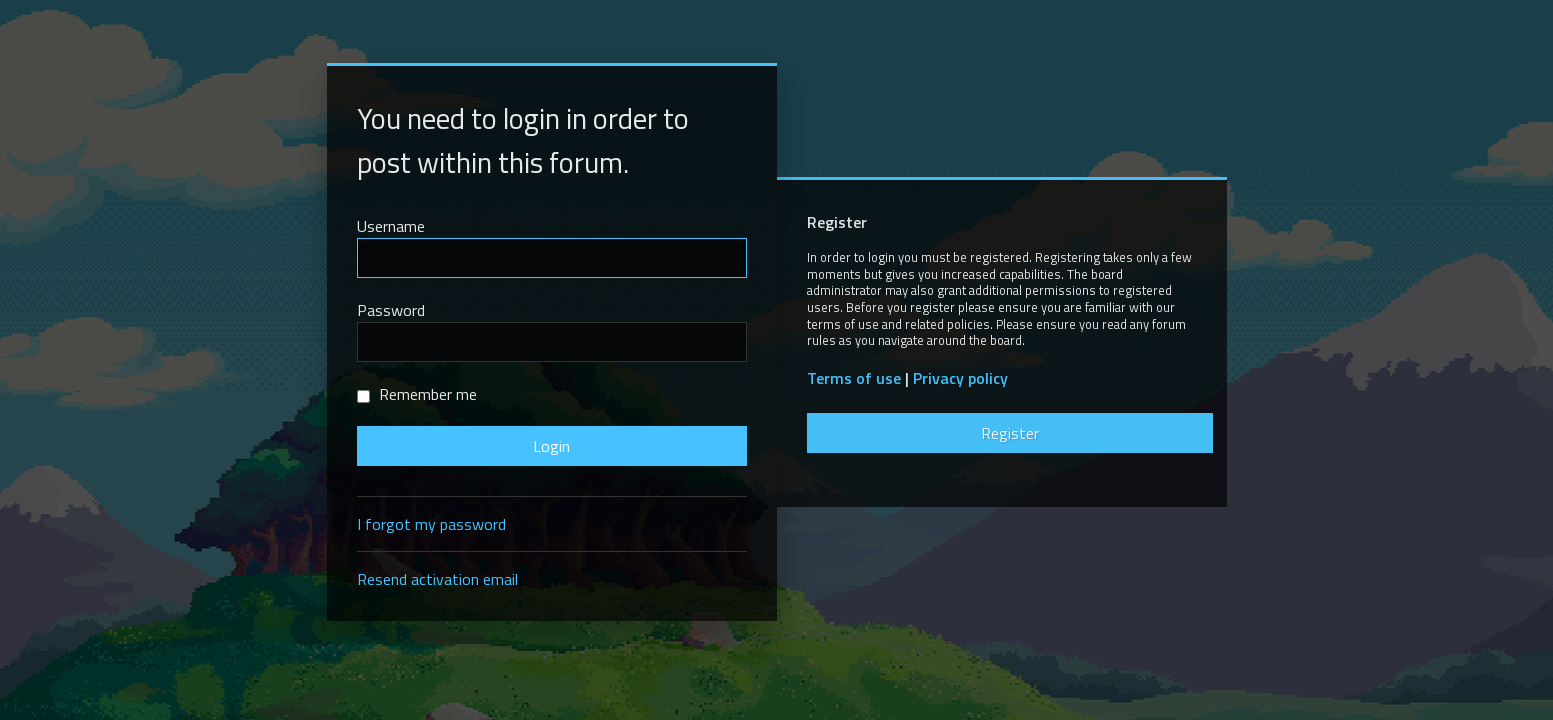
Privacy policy (960, 378)
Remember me (417, 394)
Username (391, 226)
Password (391, 310)
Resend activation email (437, 579)
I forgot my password (431, 524)
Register (1010, 433)
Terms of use (854, 378)
